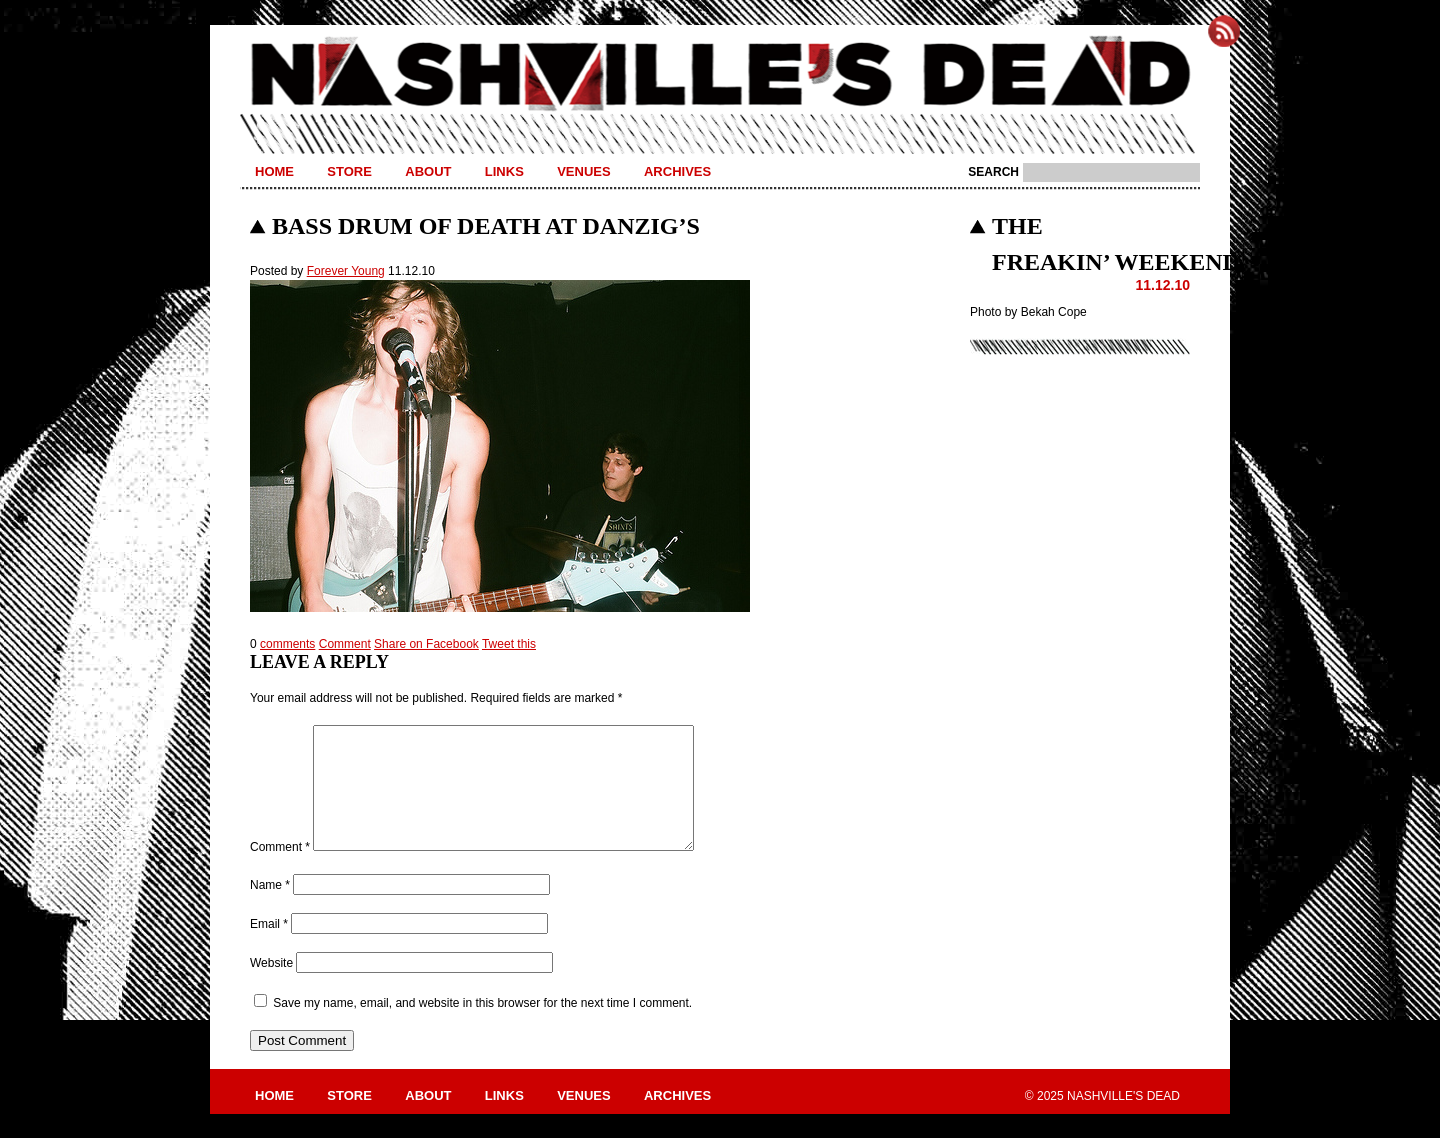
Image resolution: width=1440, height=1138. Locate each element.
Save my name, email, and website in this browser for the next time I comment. (482, 1027)
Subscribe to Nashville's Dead (1224, 31)
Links (504, 171)
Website (271, 987)
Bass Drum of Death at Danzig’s (486, 226)
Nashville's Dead (720, 75)
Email (269, 948)
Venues (583, 171)
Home (274, 171)
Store (349, 171)
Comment (345, 644)
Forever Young (346, 271)
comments (287, 644)
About (428, 171)
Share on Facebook (426, 644)
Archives (677, 171)
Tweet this (509, 644)
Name (270, 909)
